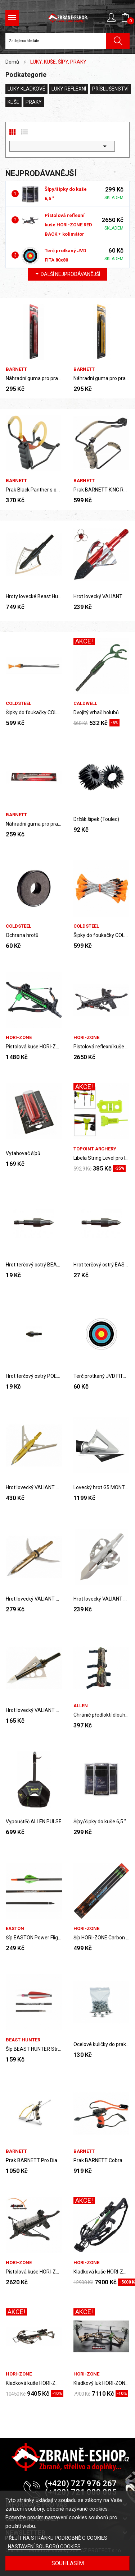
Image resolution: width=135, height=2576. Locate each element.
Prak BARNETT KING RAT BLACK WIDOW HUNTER (101, 490)
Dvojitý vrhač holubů (96, 712)
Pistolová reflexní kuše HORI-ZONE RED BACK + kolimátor (68, 225)
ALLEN (80, 1705)
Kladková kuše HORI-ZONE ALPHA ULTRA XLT (34, 2383)
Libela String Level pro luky (101, 1158)
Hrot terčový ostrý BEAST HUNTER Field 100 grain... (34, 1265)
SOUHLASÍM (67, 2563)
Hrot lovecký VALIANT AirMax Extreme (34, 1487)
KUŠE (13, 102)
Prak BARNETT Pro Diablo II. (34, 2160)
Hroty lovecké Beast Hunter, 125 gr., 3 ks (34, 596)
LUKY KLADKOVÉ (26, 89)
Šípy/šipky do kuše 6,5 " (99, 1821)
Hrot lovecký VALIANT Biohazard (101, 596)
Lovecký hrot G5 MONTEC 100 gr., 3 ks (101, 1487)
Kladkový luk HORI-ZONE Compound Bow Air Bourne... (101, 2383)
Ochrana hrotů (22, 935)
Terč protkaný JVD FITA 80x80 (101, 1376)
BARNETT (16, 369)
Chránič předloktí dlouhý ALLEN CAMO (101, 1715)
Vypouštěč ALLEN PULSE (34, 1821)
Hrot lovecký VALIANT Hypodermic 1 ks (34, 1599)
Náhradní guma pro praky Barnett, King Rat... (34, 378)
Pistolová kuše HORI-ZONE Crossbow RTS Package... (34, 1046)
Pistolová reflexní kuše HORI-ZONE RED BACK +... (101, 1046)
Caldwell (85, 703)
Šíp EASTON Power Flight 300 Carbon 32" (34, 1937)
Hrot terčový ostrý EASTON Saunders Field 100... (101, 1265)
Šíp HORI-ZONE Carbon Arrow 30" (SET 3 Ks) (101, 1937)
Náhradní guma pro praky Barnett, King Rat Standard (101, 378)
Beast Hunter (23, 2039)
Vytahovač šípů (23, 1153)
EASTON (15, 1928)
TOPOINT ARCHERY (94, 1148)
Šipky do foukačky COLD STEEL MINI (101, 935)
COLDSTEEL (18, 703)
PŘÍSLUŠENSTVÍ (110, 89)
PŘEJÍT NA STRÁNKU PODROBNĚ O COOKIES (56, 2538)
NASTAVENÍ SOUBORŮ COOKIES (44, 2546)
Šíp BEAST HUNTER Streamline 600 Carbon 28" (34, 2049)
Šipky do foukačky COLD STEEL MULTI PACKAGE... (34, 712)
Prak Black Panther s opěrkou (34, 490)
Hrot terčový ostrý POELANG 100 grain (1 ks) (34, 1376)
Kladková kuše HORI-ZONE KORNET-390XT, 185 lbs (101, 2272)
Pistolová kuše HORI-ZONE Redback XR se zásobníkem (34, 2272)
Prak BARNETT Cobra (97, 2160)
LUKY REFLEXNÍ (68, 89)
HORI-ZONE (19, 1037)
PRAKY (34, 102)
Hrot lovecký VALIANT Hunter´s (34, 1710)
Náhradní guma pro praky (34, 824)
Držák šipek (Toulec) (96, 819)
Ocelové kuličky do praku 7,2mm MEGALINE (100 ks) (101, 2044)
